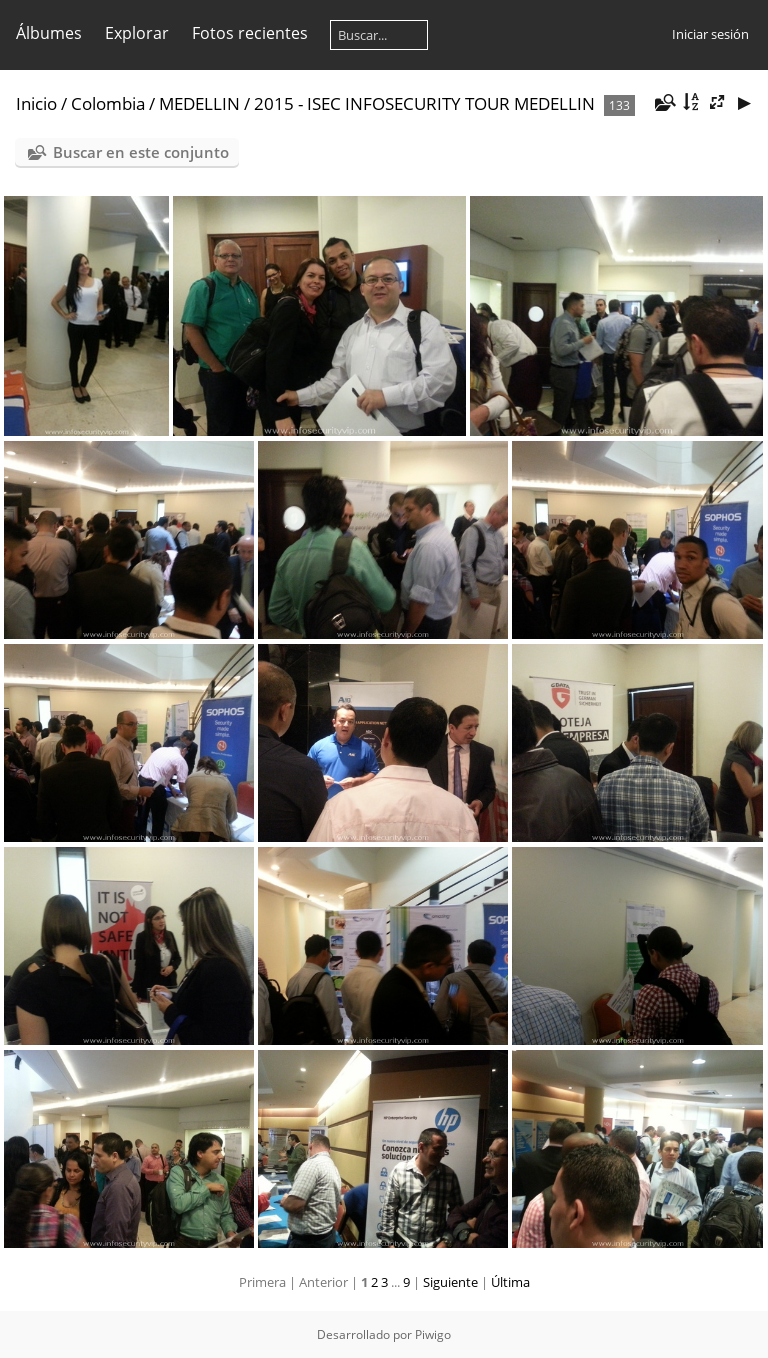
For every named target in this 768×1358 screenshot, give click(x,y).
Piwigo (433, 1334)
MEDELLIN (199, 103)
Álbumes (49, 33)
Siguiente (450, 1282)
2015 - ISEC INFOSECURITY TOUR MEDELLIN (424, 103)
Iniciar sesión (710, 34)
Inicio (36, 103)
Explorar (137, 33)
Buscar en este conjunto (141, 152)
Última (510, 1282)
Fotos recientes (250, 33)
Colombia (108, 103)
